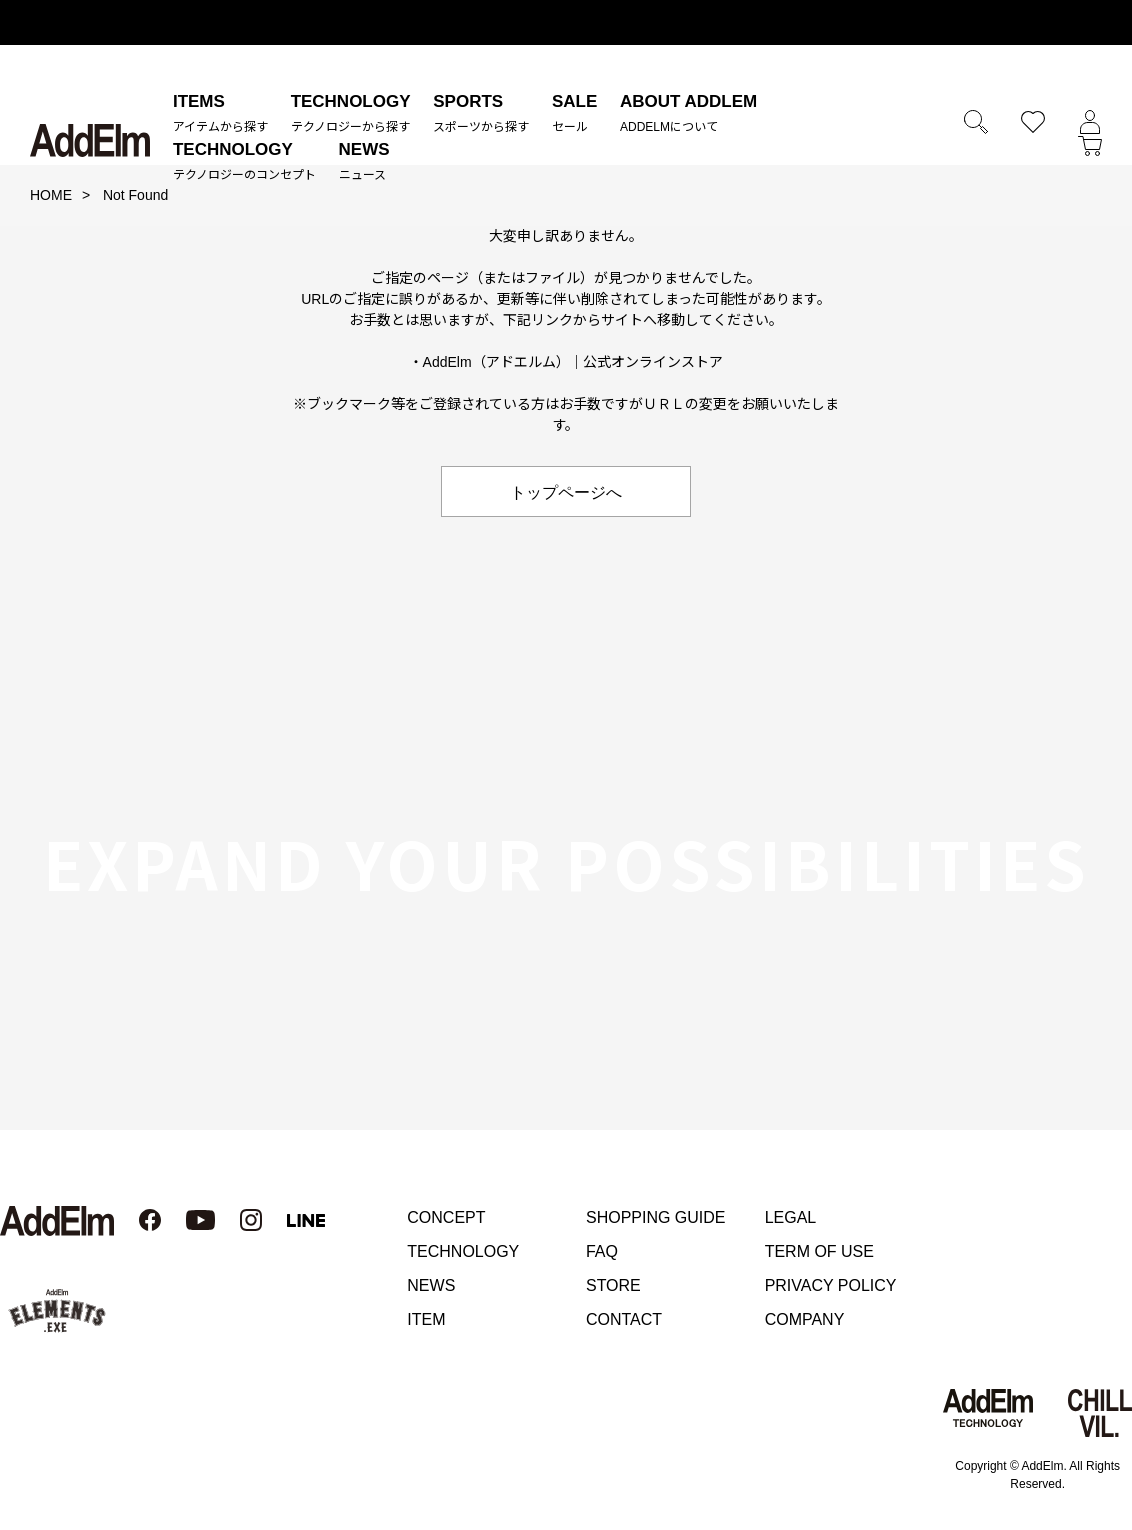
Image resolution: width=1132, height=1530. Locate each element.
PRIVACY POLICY (831, 1285)
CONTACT (624, 1319)
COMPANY (805, 1319)
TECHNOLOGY (463, 1251)
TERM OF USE (819, 1251)
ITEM (426, 1319)
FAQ (602, 1251)
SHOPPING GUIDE (655, 1217)
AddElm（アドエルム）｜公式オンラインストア (573, 362)
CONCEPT (446, 1217)
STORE (613, 1285)
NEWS (431, 1285)
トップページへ (566, 491)
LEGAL (791, 1217)
